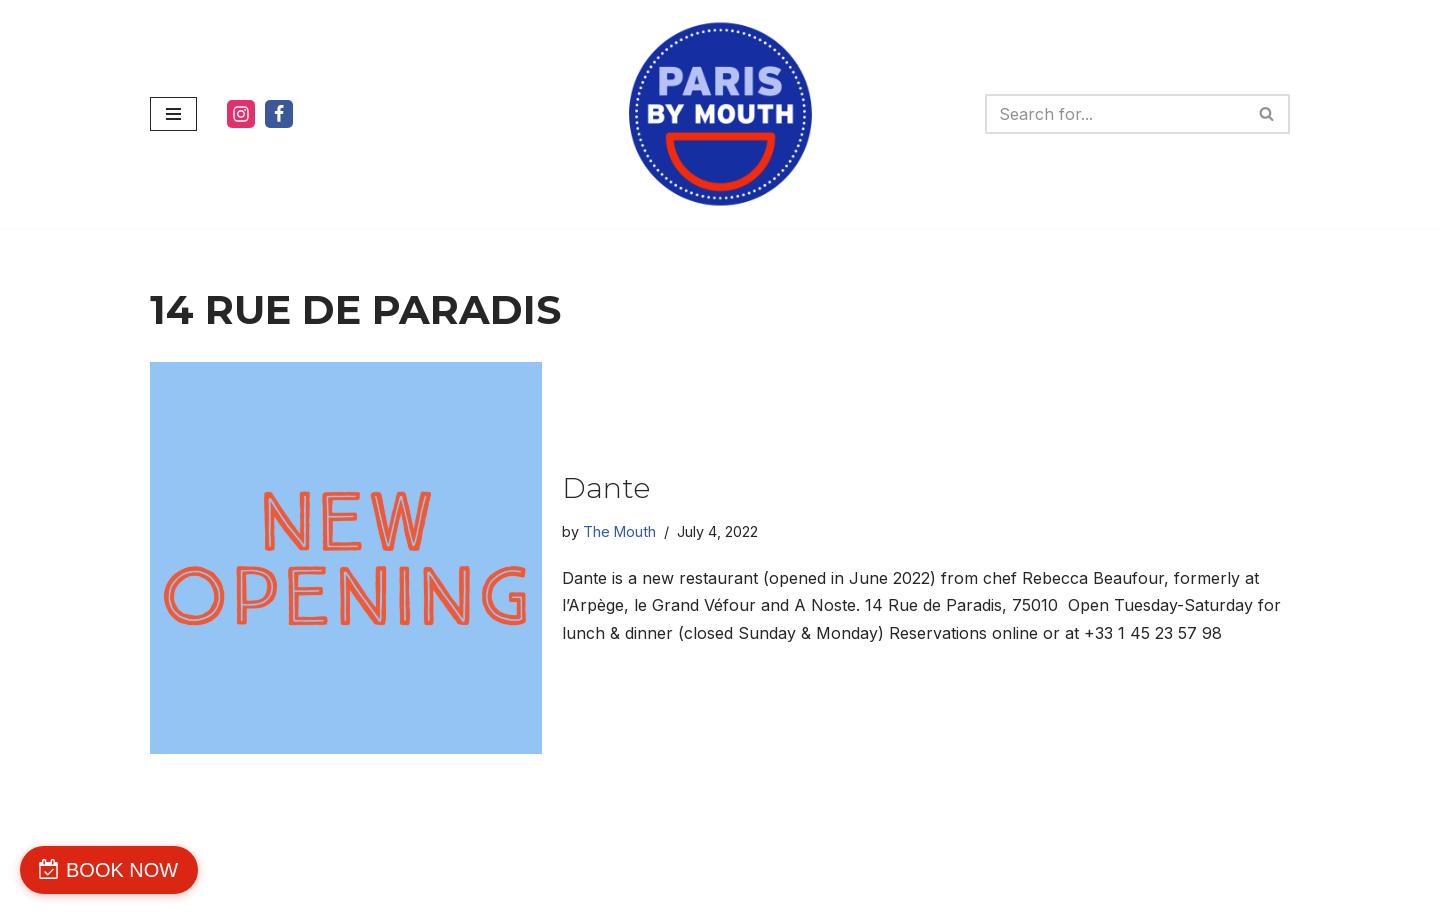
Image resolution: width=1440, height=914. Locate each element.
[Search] (1115, 114)
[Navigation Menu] (173, 114)
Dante (606, 488)
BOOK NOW (122, 870)
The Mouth (619, 531)
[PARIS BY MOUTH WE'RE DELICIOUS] (720, 114)
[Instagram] (241, 114)
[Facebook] (279, 114)
